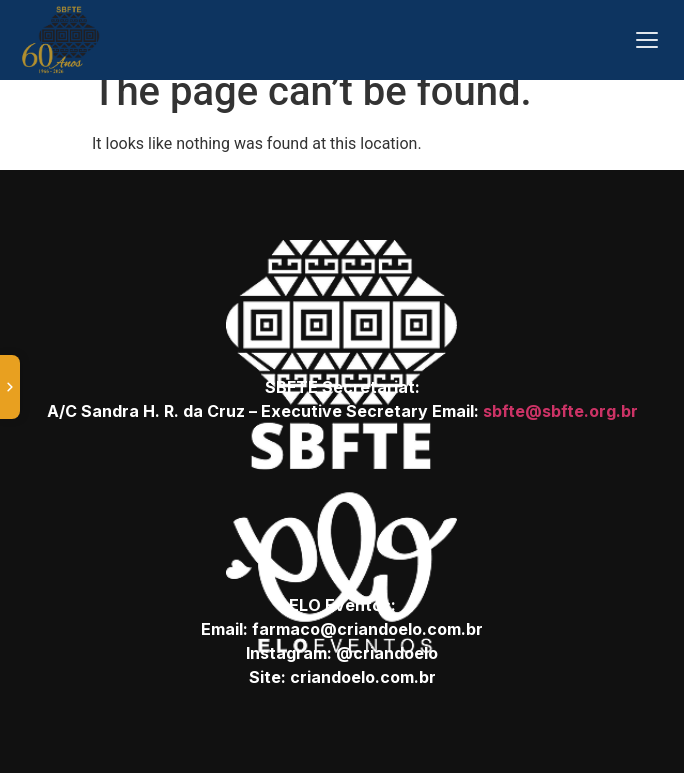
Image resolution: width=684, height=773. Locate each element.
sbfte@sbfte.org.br (560, 411)
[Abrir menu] (647, 40)
